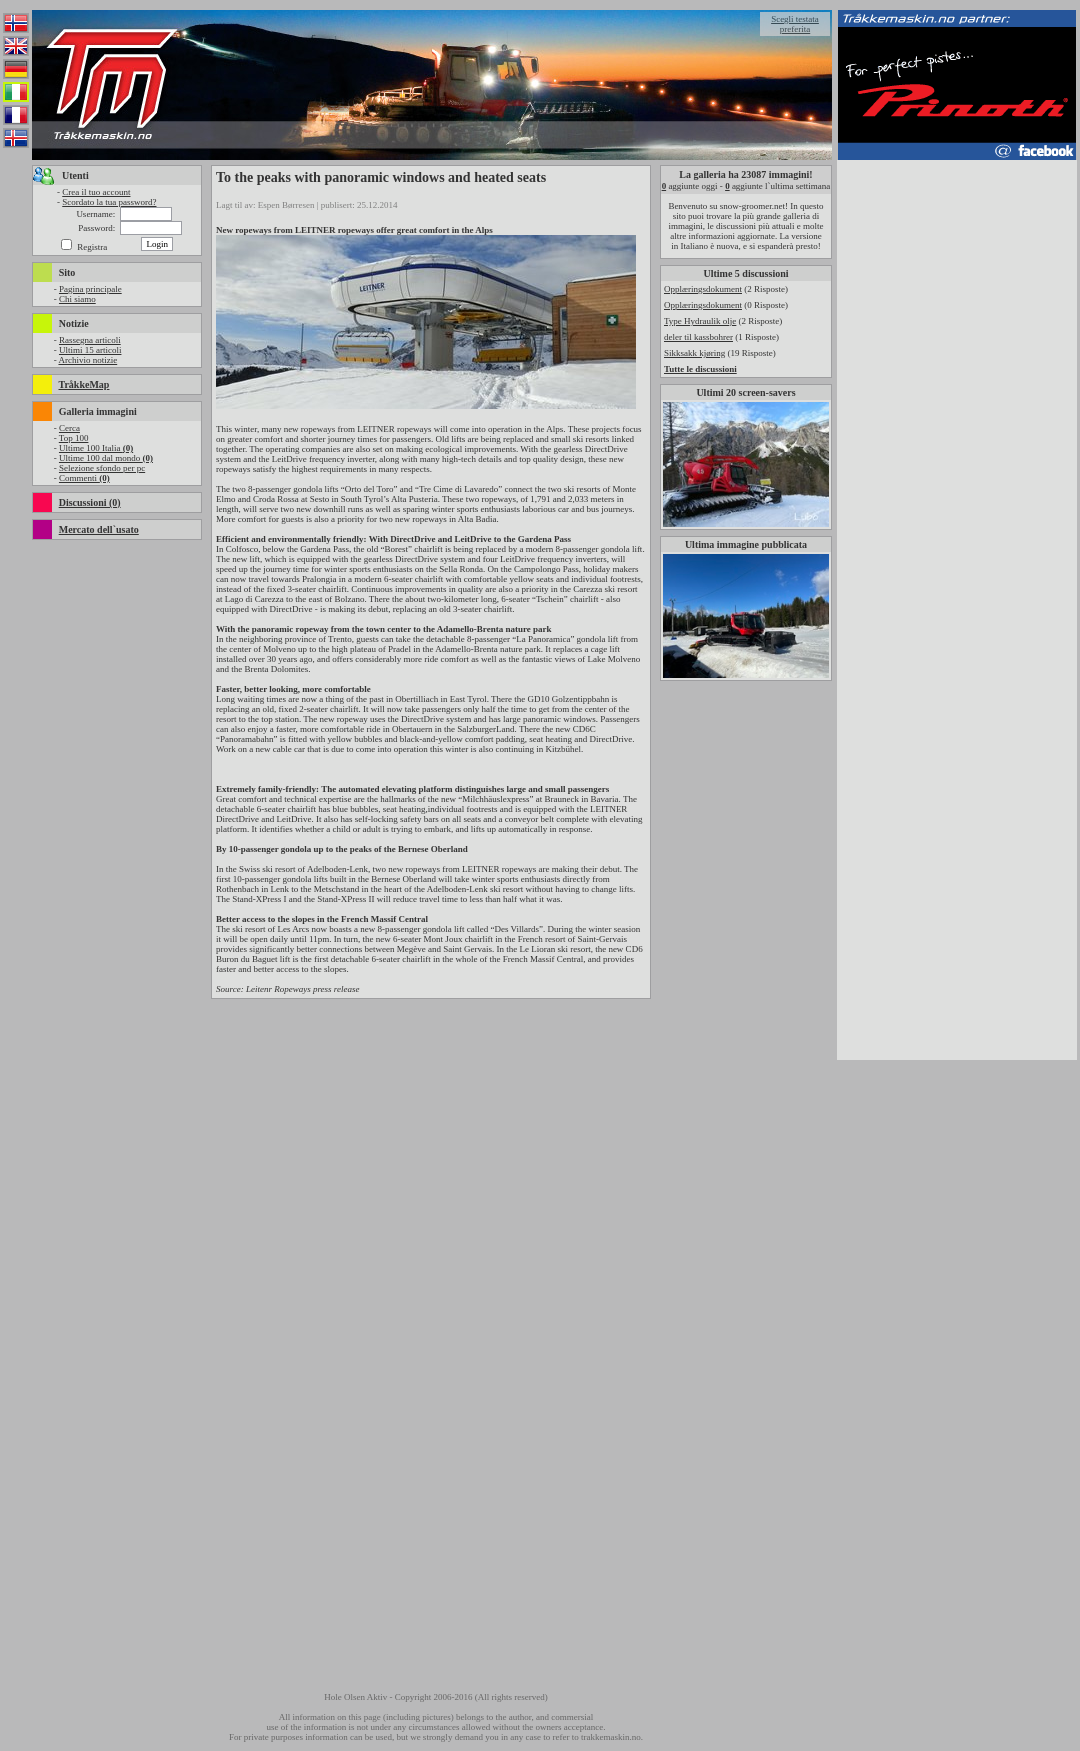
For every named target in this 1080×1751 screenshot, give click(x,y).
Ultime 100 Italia (96, 448)
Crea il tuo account (96, 192)
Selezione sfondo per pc (102, 468)
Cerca (69, 428)
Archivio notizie (87, 360)
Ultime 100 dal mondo (106, 458)
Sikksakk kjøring (694, 353)
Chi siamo (77, 299)
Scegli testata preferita (795, 24)
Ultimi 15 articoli (90, 350)
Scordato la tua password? (109, 202)
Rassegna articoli (90, 340)
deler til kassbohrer (698, 337)
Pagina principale (90, 289)
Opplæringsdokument (703, 289)
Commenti (84, 478)
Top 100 (74, 438)
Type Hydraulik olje (700, 321)
